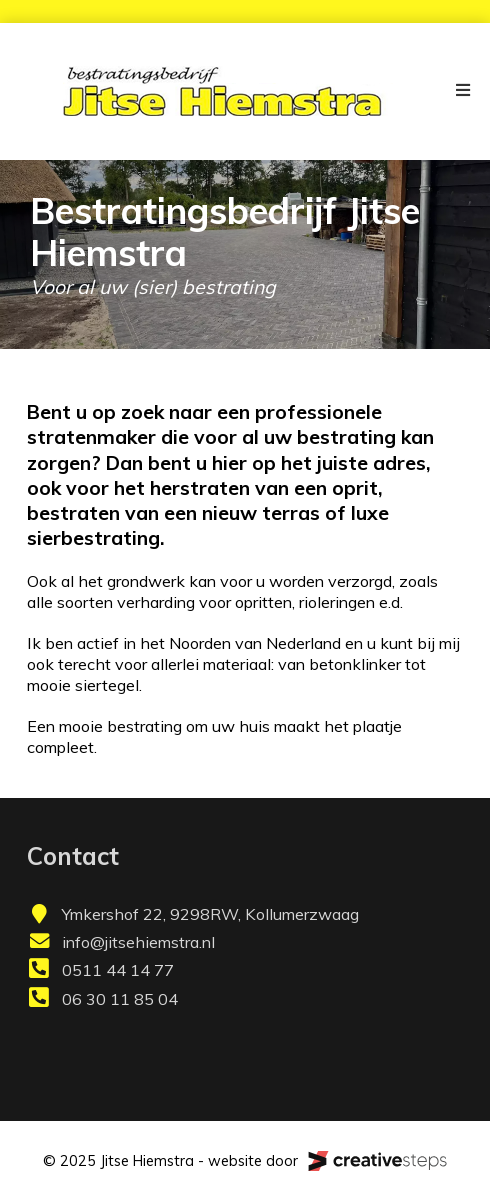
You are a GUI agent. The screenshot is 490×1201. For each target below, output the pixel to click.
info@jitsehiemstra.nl (138, 942)
